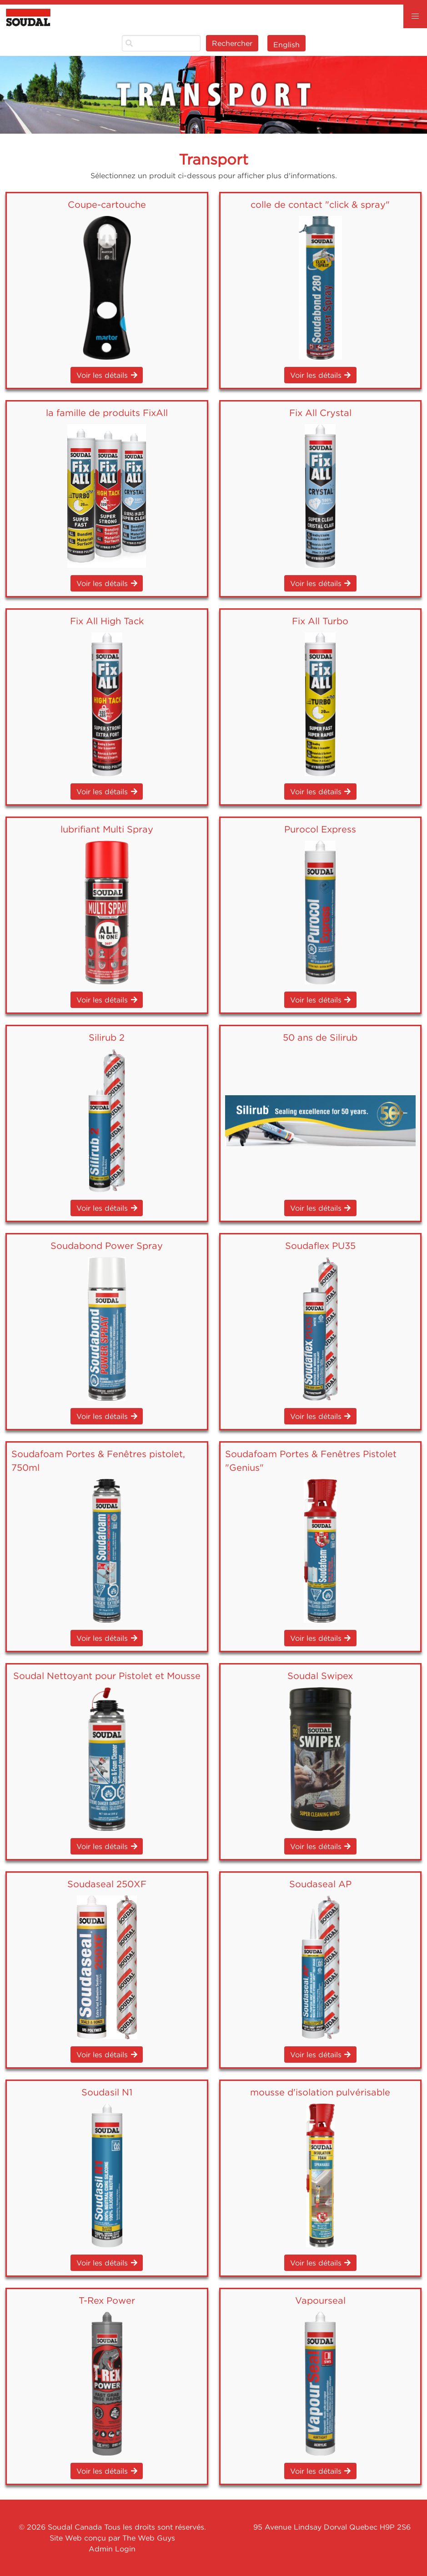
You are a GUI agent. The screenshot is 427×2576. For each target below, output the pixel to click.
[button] (415, 16)
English (286, 44)
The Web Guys (148, 2538)
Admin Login (112, 2549)
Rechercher (232, 43)
